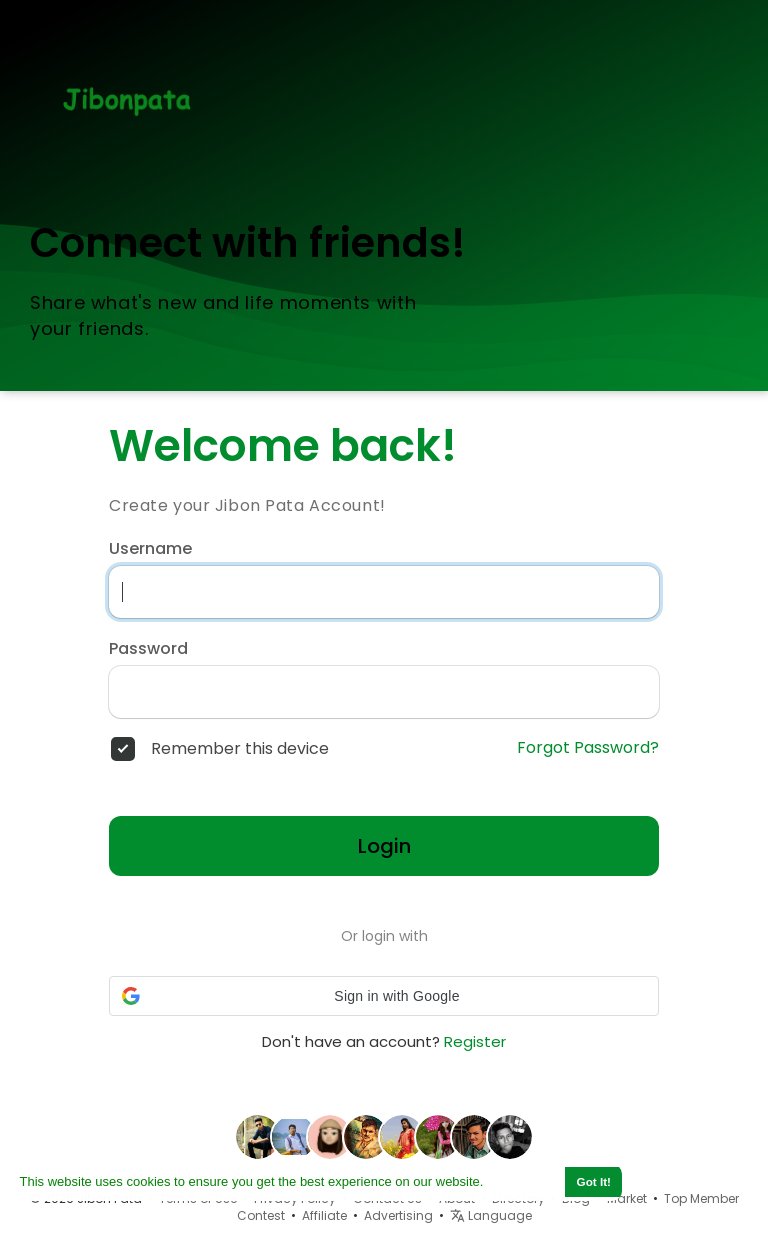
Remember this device (240, 749)
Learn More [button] (523, 1181)
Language (491, 1215)
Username (150, 549)
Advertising (398, 1215)
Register (475, 1041)
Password (148, 649)
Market (627, 1198)
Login (384, 846)
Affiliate (324, 1215)
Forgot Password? (588, 748)
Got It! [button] (594, 1181)
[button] (384, 996)
